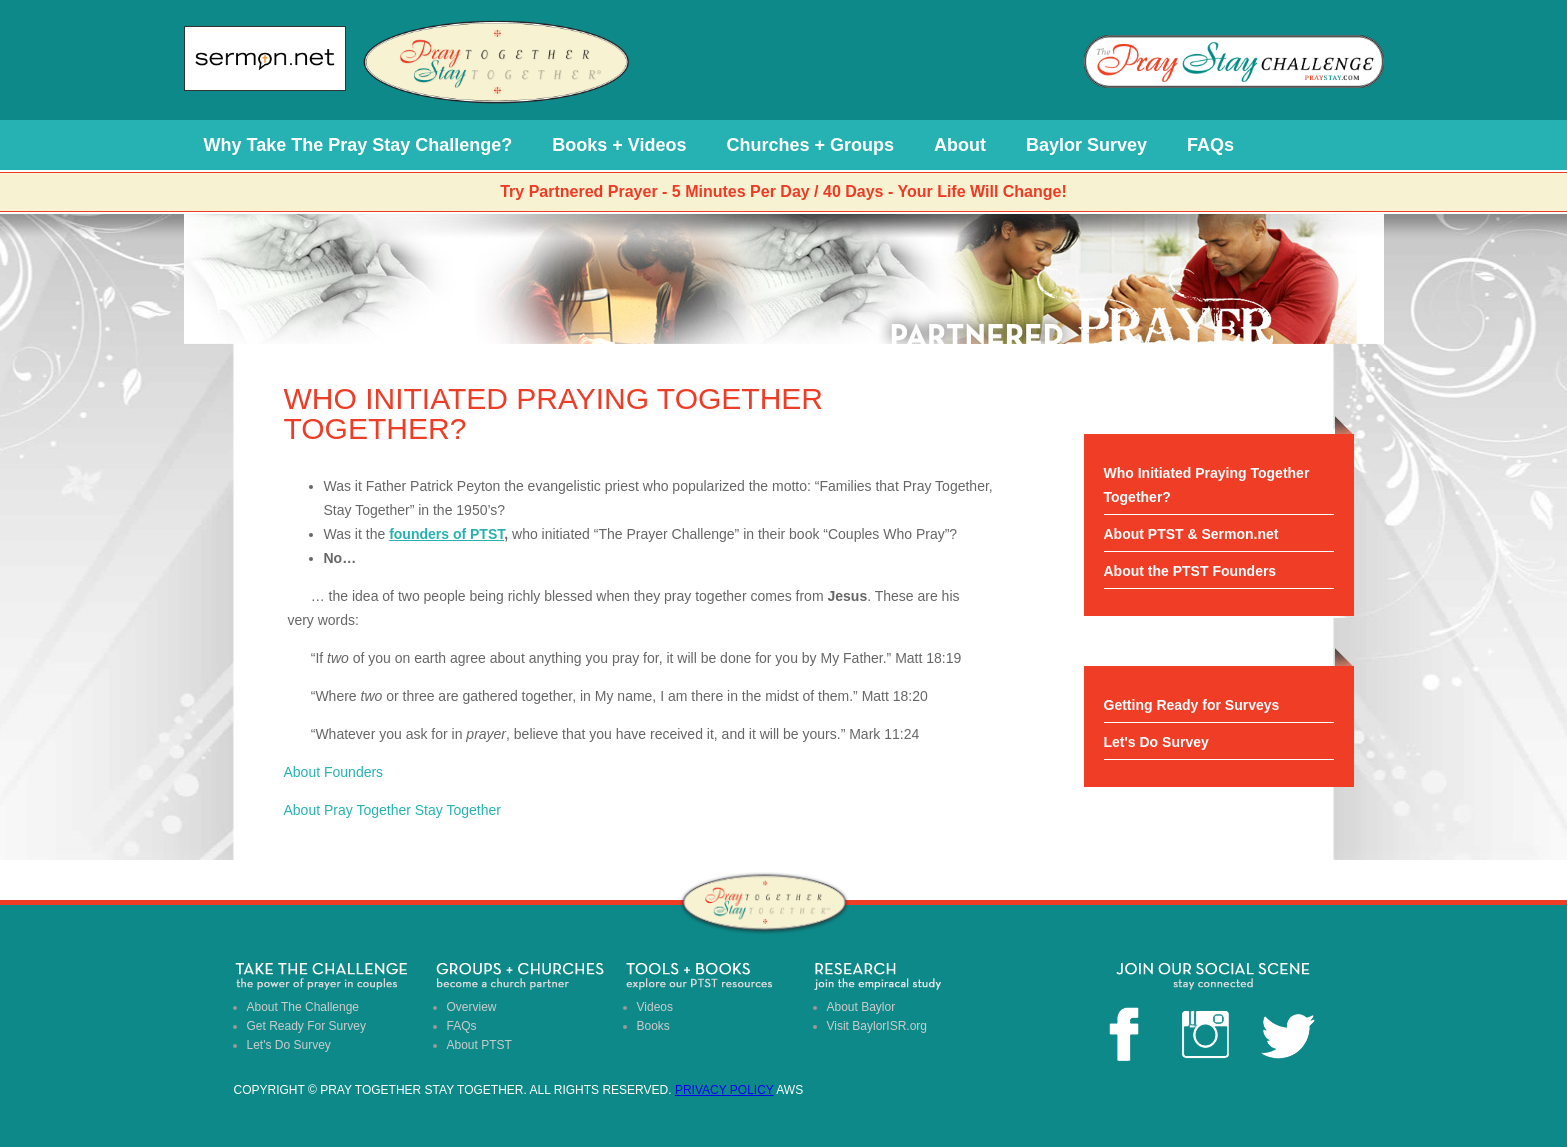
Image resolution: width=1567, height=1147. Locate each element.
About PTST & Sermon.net (1191, 534)
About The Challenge (303, 1007)
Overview (472, 1007)
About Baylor (861, 1007)
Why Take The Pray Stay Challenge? (358, 145)
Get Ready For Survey (306, 1026)
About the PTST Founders (1190, 571)
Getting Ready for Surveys (1192, 705)
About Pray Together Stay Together (392, 810)
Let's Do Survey (1156, 742)
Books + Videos (619, 145)
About (960, 145)
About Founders (334, 772)
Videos (655, 1007)
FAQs (1210, 145)
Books (653, 1026)
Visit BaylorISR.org (877, 1026)
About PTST (479, 1045)
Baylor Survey (1086, 145)
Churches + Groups (810, 145)
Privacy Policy (724, 1090)
